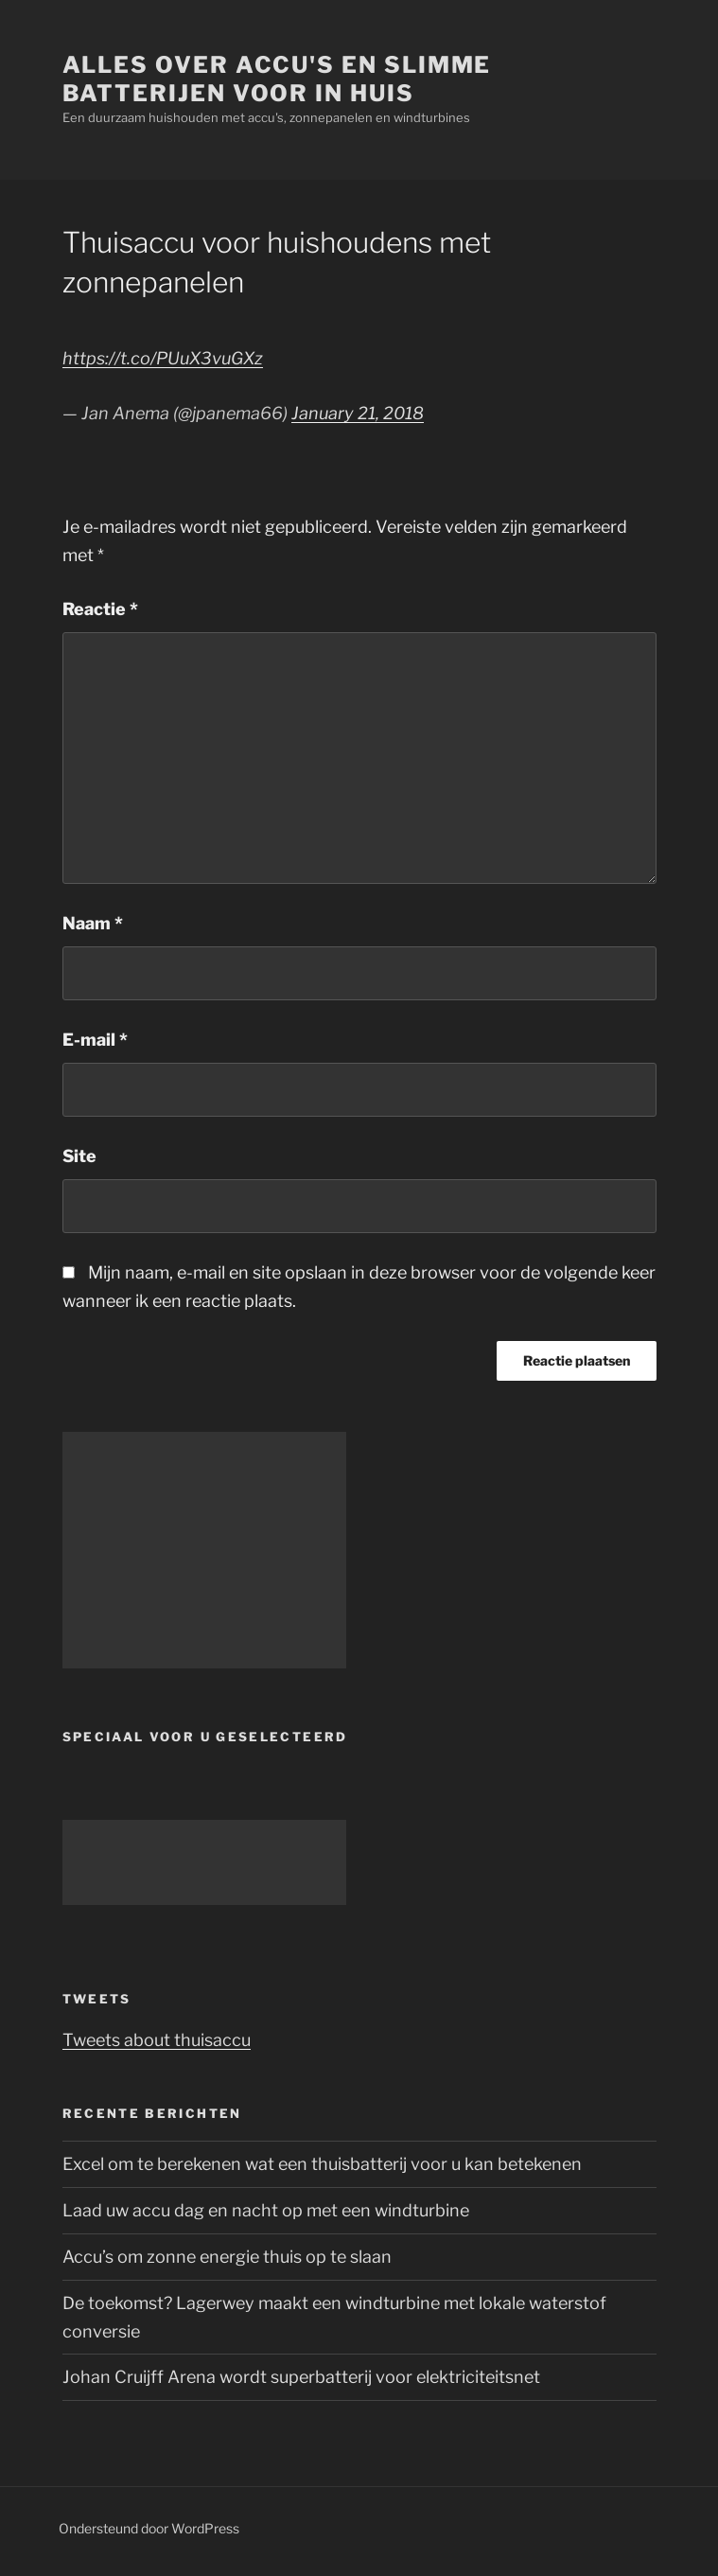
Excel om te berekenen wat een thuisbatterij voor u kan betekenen (322, 2164)
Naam (92, 923)
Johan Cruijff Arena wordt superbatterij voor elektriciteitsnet (301, 2377)
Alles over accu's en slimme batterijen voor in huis (277, 79)
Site (79, 1156)
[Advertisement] (204, 1550)
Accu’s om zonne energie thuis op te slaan (227, 2257)
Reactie (100, 609)
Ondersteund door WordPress (149, 2528)
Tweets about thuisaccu (156, 2040)
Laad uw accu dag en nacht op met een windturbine (265, 2210)
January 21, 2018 (357, 413)
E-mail (95, 1040)
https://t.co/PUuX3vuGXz (162, 358)
